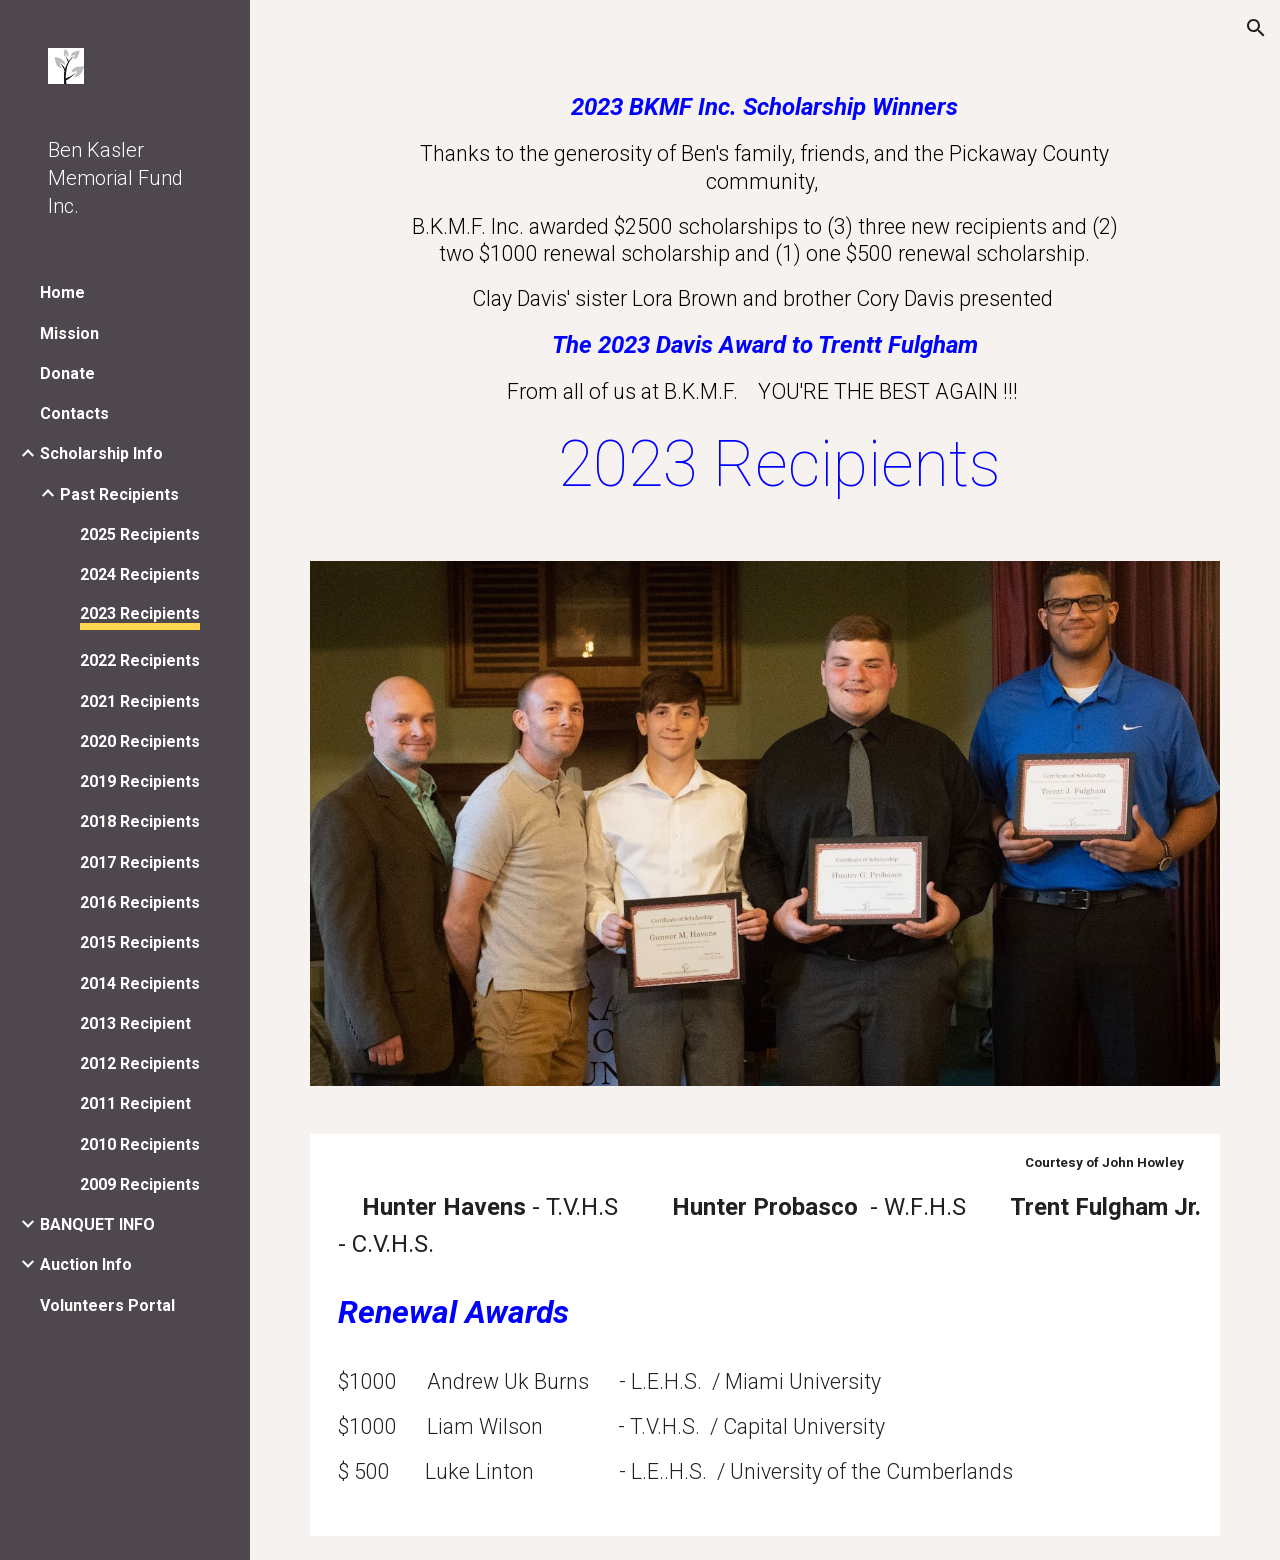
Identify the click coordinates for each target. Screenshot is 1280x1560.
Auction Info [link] (86, 1264)
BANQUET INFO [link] (97, 1224)
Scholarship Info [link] (101, 453)
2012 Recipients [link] (140, 1063)
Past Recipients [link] (119, 494)
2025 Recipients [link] (140, 534)
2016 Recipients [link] (140, 902)
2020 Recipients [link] (140, 741)
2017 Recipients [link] (140, 862)
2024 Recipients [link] (140, 574)
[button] (1256, 28)
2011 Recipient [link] (135, 1103)
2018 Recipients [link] (140, 821)
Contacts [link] (74, 413)
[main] (765, 298)
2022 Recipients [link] (140, 660)
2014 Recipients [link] (140, 983)
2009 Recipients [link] (140, 1184)
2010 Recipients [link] (140, 1144)
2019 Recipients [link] (140, 781)
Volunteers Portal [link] (107, 1305)
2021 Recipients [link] (140, 701)
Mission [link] (69, 333)
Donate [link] (67, 373)
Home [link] (62, 292)
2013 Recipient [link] (135, 1023)
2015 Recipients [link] (140, 942)
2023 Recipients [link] (140, 613)
